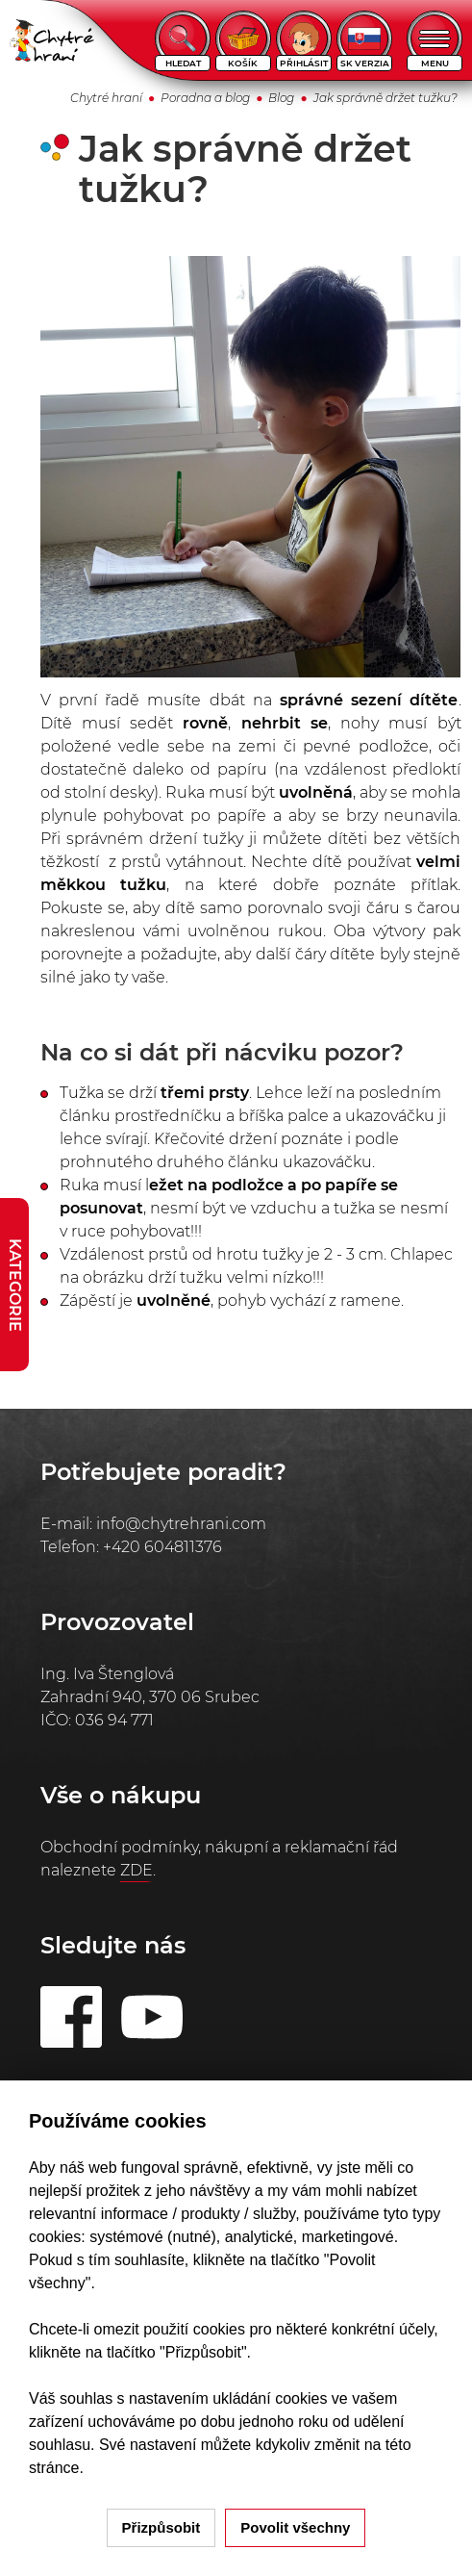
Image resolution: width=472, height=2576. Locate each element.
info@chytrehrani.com (181, 1524)
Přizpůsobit (161, 2527)
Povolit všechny (295, 2527)
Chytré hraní (106, 97)
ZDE (136, 1870)
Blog (281, 97)
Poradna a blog (205, 97)
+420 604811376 (162, 1547)
